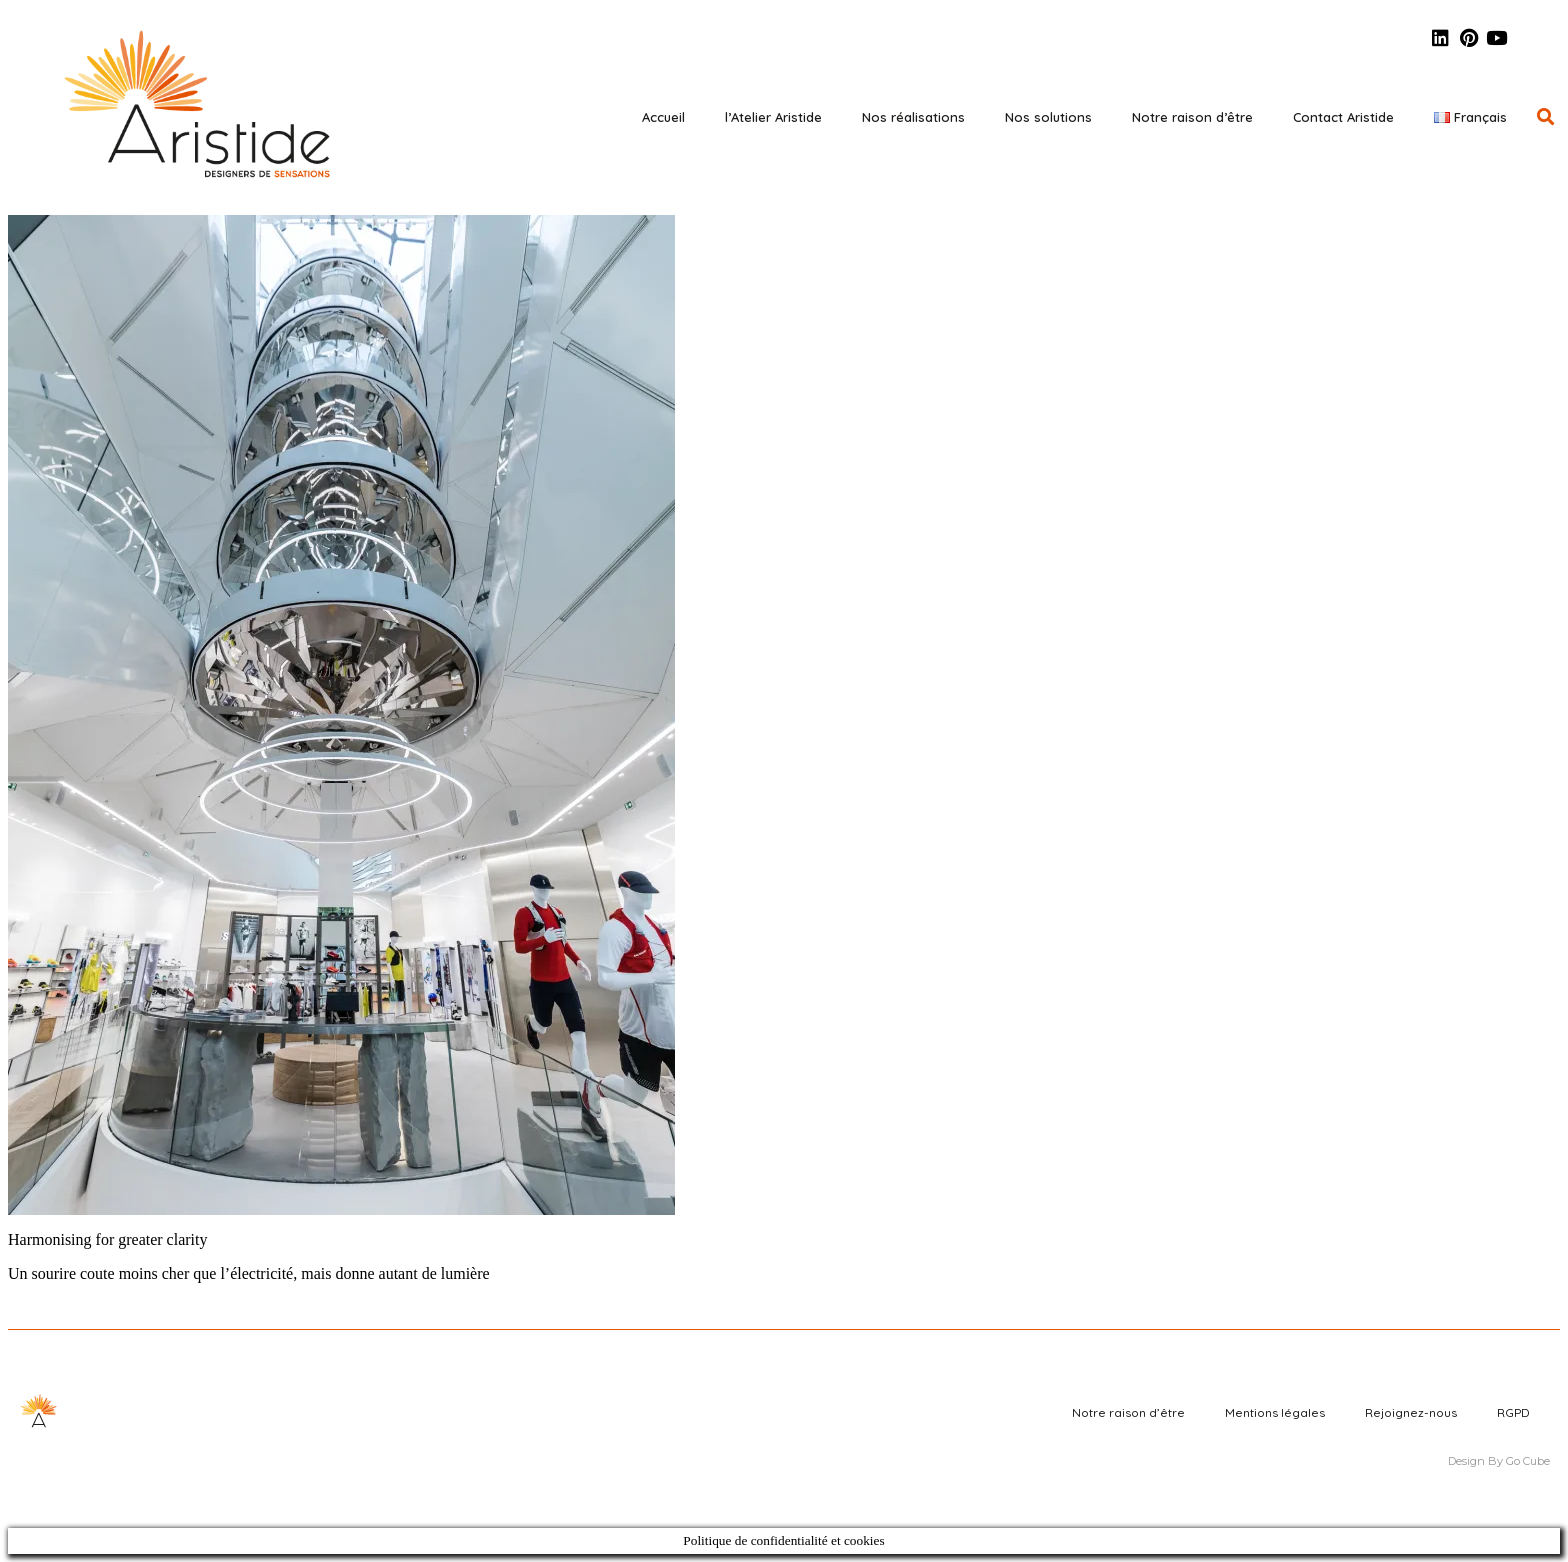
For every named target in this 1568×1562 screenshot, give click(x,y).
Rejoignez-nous (1411, 1412)
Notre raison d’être (1192, 117)
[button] (1545, 116)
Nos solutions (1048, 117)
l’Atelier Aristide (773, 117)
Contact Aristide (1343, 117)
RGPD (1513, 1412)
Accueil (663, 117)
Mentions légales (1275, 1412)
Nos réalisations (913, 117)
